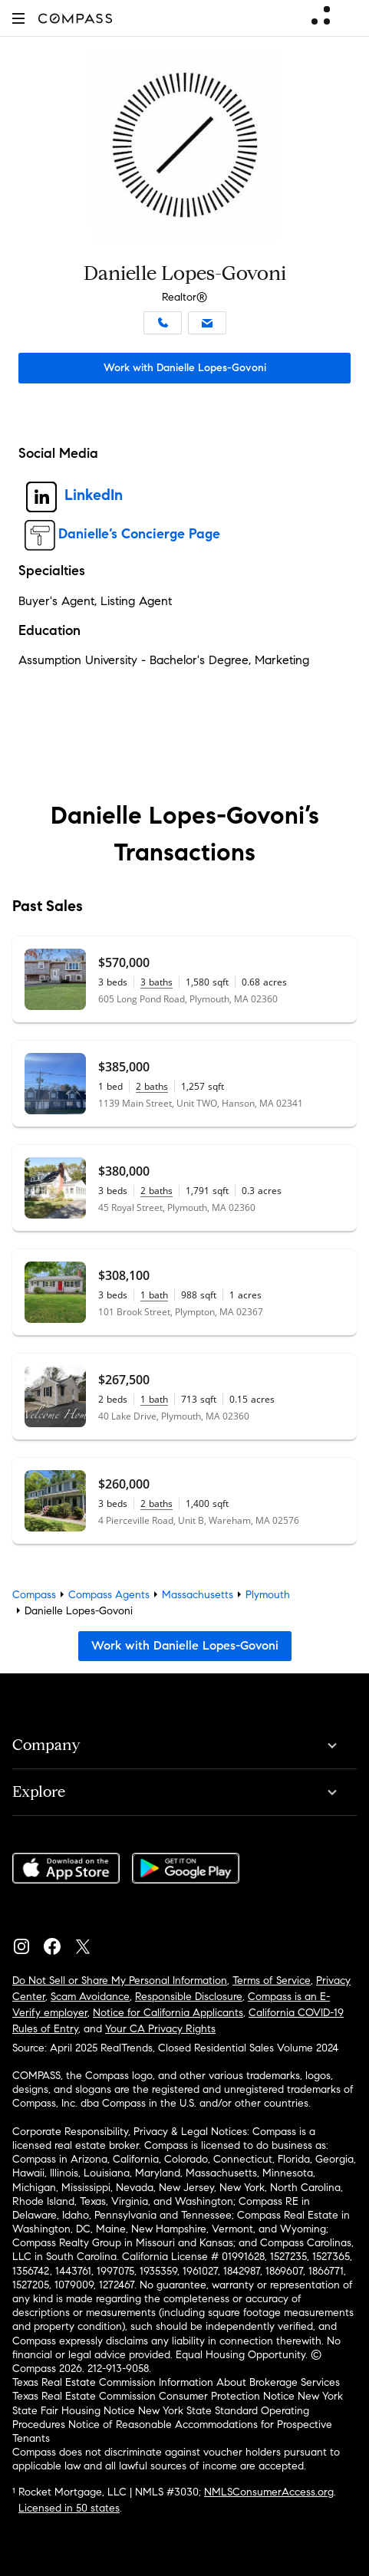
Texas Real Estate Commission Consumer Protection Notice (153, 2396)
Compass (34, 1594)
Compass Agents (109, 1594)
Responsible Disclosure (188, 1996)
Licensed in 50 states (69, 2508)
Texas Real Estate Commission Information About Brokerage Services (176, 2382)
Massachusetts (197, 1594)
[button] (18, 18)
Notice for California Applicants (168, 2012)
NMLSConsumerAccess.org (269, 2492)
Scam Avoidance (90, 1996)
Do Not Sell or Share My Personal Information (119, 1980)
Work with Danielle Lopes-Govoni (185, 367)
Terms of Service (271, 1980)
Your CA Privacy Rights (160, 2028)
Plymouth (267, 1594)
